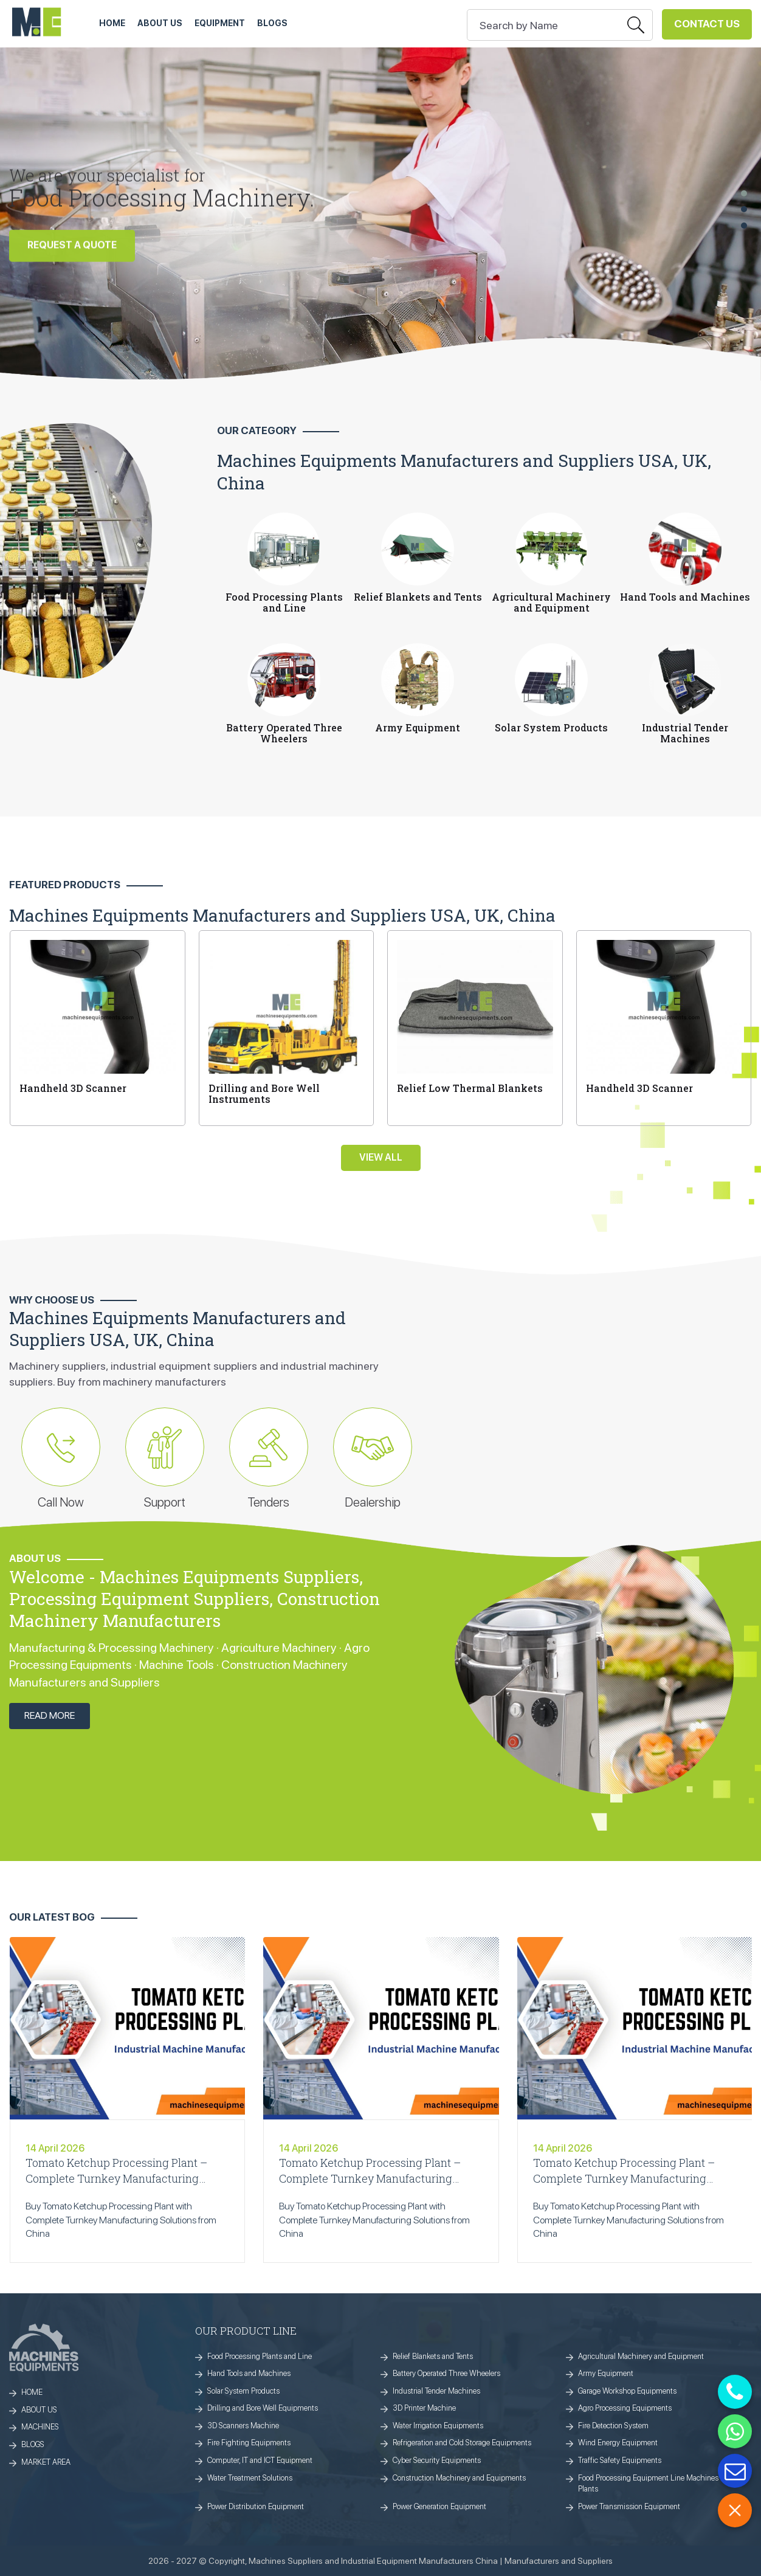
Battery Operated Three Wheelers (446, 2373)
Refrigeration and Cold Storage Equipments (462, 2442)
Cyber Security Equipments (437, 2460)
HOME (112, 23)
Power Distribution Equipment (255, 2506)
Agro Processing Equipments (625, 2407)
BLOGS (32, 2444)
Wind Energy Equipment (618, 2442)
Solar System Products (243, 2390)
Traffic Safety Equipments (619, 2460)
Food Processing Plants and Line (259, 2356)
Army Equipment (605, 2373)
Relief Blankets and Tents (433, 2356)
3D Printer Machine (424, 2407)
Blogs (272, 23)
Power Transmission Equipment (629, 2506)
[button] (744, 193)
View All (380, 1157)
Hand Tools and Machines (249, 2373)
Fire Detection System (613, 2425)
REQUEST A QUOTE (72, 249)
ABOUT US (159, 23)
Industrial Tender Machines (436, 2390)
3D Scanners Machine (243, 2425)
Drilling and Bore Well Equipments (262, 2407)
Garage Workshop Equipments (627, 2390)
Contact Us (707, 24)
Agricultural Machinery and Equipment (641, 2356)
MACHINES (40, 2426)
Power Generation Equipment (439, 2506)
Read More (49, 1715)
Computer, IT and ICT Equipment (259, 2460)
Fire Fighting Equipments (249, 2442)
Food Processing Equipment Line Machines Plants (648, 2483)
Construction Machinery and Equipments (459, 2477)
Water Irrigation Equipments (438, 2425)
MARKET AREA (46, 2462)
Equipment (220, 23)
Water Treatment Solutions (249, 2477)
